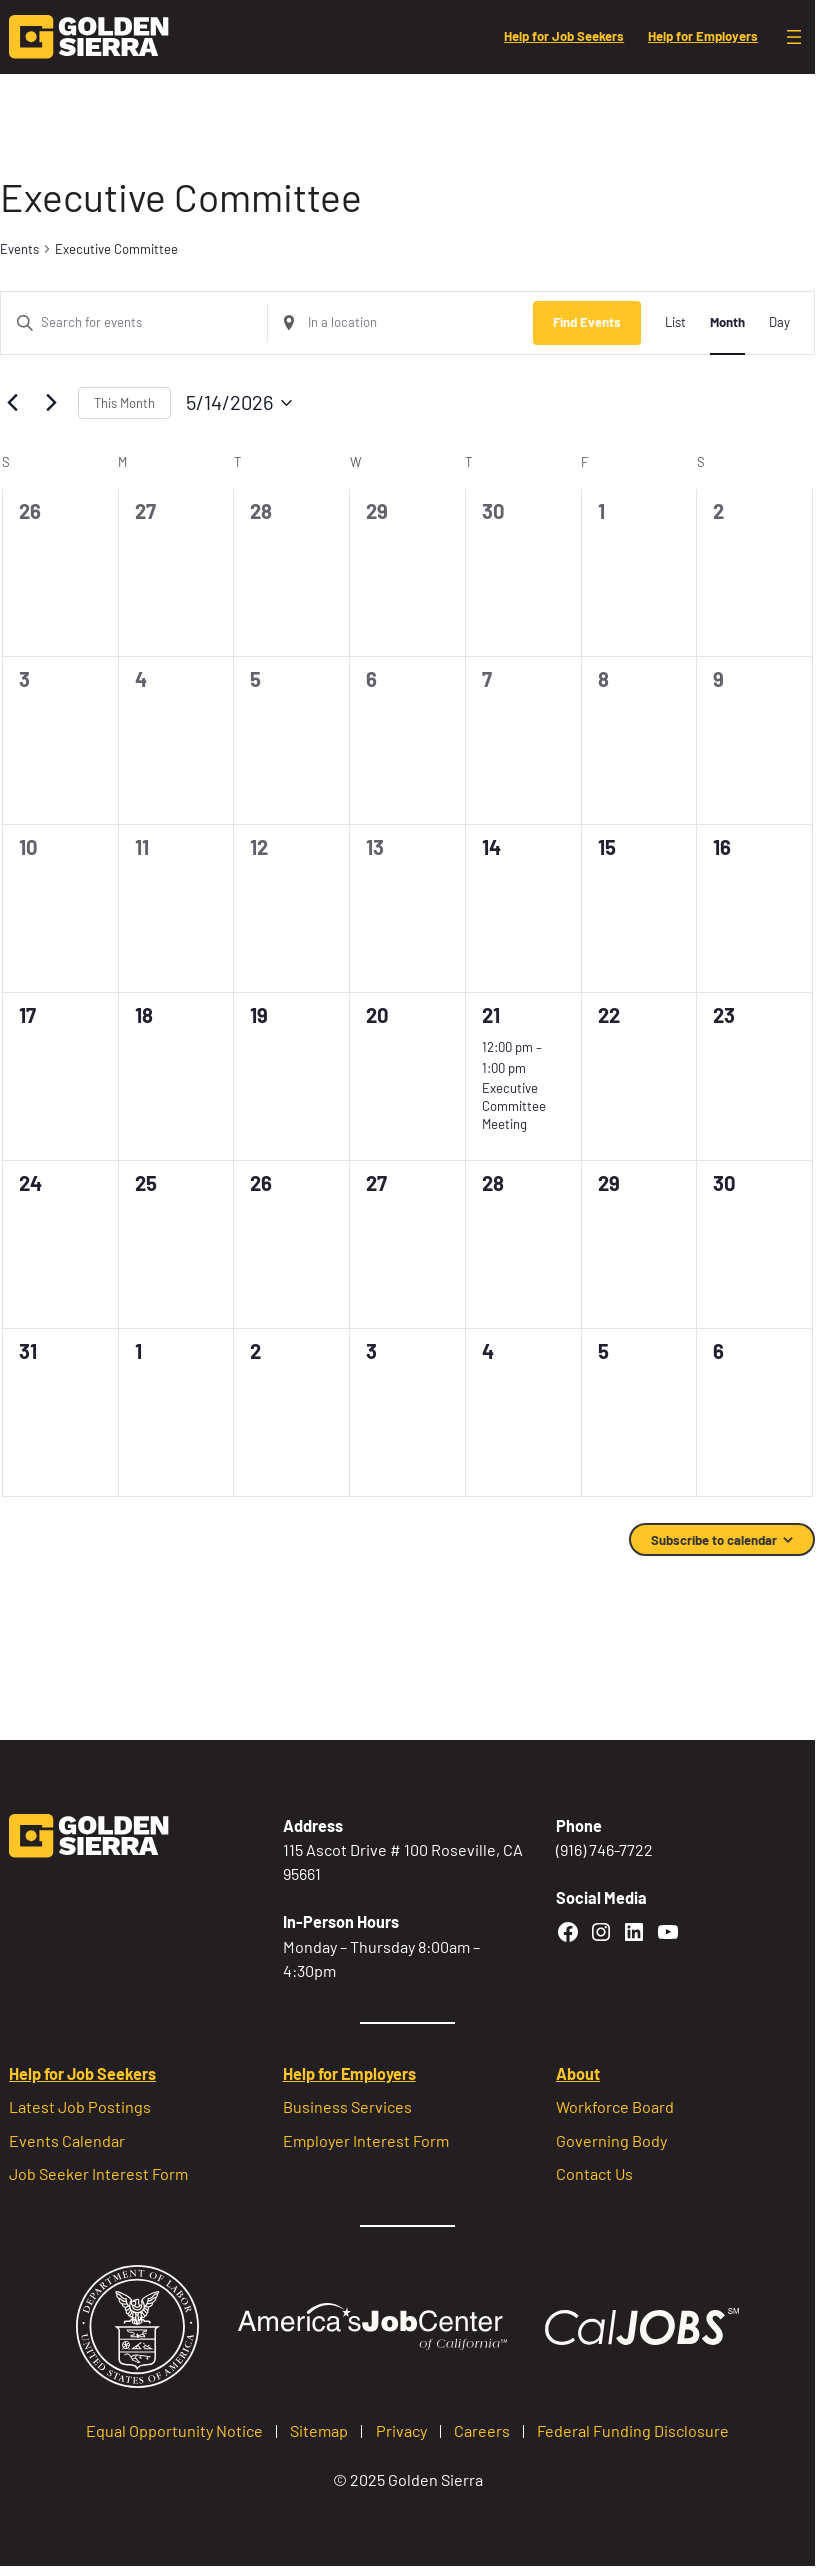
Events (19, 249)
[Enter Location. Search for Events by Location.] (401, 322)
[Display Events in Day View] (779, 322)
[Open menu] (794, 37)
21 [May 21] (491, 1015)
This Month (124, 403)
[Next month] (51, 403)
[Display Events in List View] (675, 322)
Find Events (587, 322)
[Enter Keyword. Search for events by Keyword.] (134, 322)
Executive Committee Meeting (514, 1106)
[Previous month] (12, 403)
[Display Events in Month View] (727, 322)
